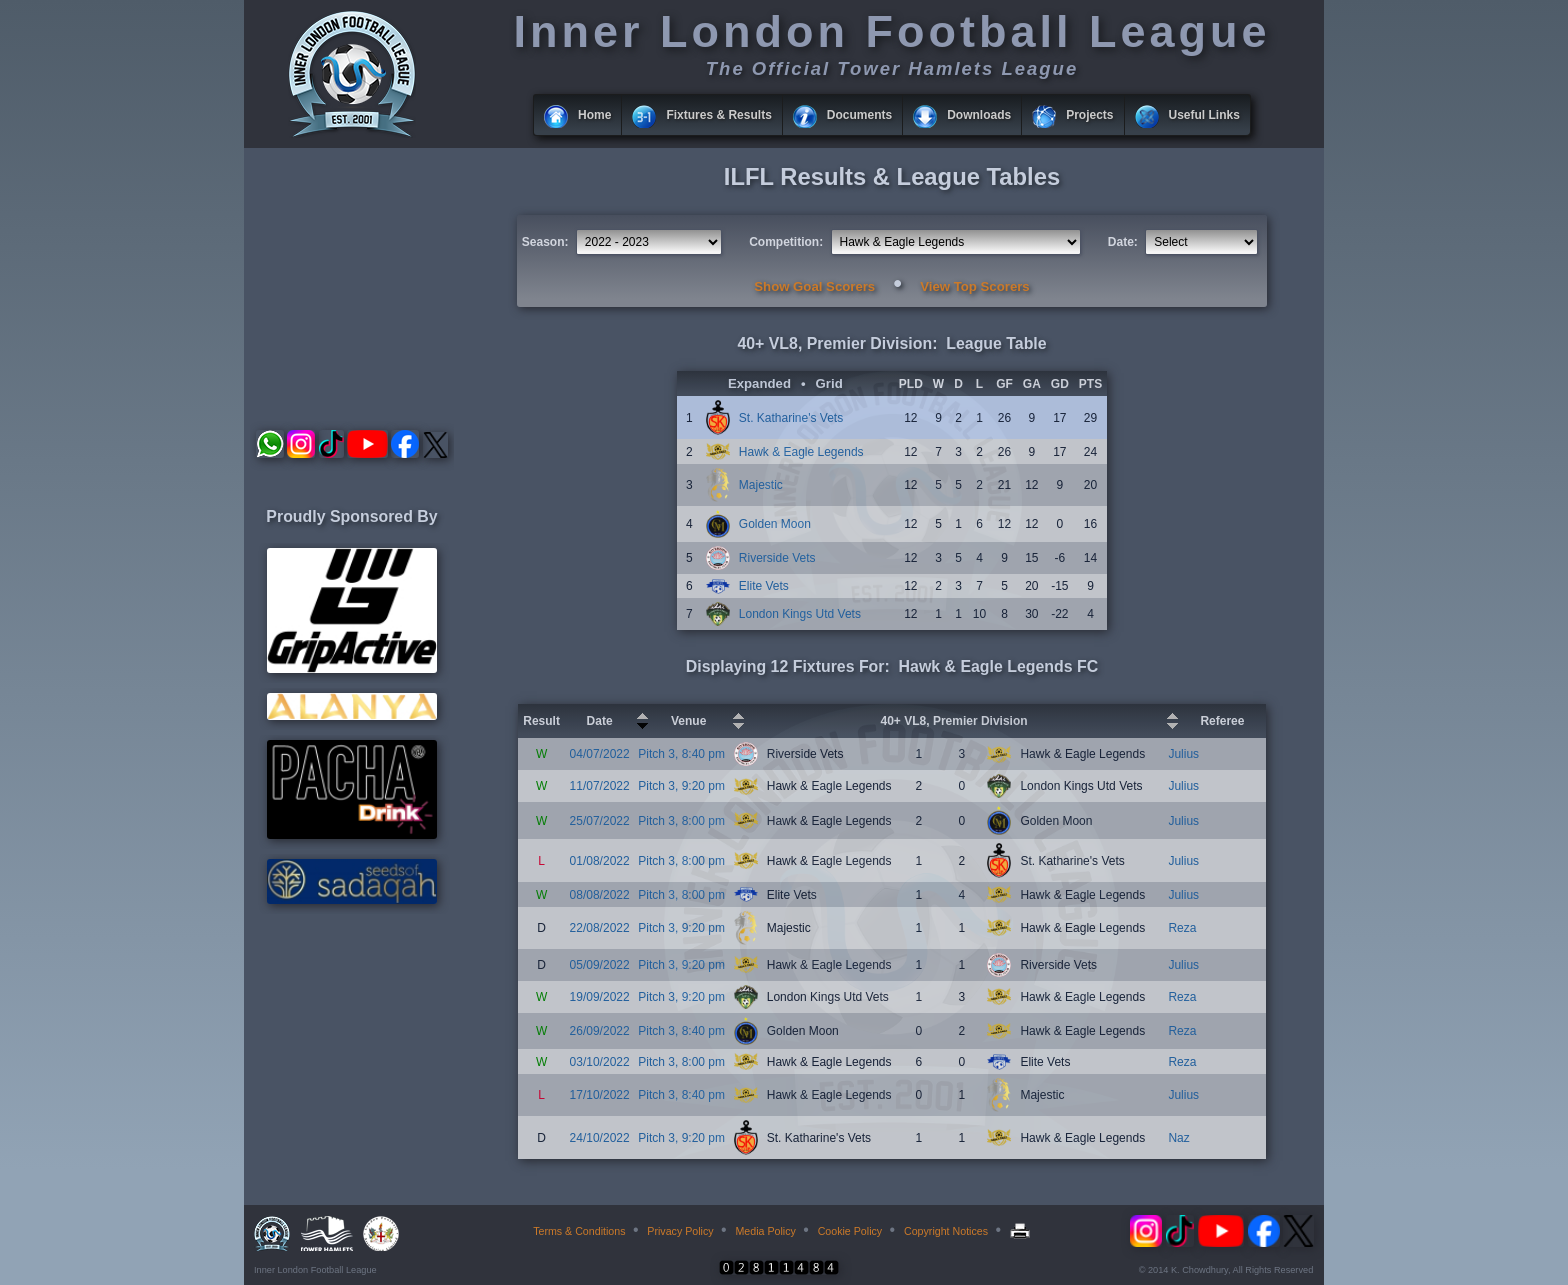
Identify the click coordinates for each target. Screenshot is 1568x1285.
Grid (829, 383)
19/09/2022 (600, 997)
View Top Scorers (974, 286)
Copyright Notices (946, 1231)
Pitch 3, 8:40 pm (681, 754)
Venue (688, 721)
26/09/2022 (600, 1031)
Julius (1183, 754)
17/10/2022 (600, 1095)
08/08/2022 (600, 895)
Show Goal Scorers (814, 286)
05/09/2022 (600, 965)
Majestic (761, 485)
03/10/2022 (600, 1062)
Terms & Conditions (579, 1231)
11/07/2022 (600, 786)
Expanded (759, 383)
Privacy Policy (680, 1231)
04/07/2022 (600, 754)
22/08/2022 (600, 928)
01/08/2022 (600, 861)
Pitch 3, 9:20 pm (681, 786)
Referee (1222, 721)
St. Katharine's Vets (791, 418)
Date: (1123, 242)
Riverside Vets (777, 558)
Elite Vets (764, 586)
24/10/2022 (600, 1138)
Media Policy (765, 1231)
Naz (1178, 1138)
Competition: (786, 242)
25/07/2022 (600, 821)
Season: (545, 242)
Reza (1182, 928)
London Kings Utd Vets (800, 614)
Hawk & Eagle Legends (801, 452)
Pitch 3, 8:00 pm (681, 821)
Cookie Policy (850, 1231)
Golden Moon (775, 524)
